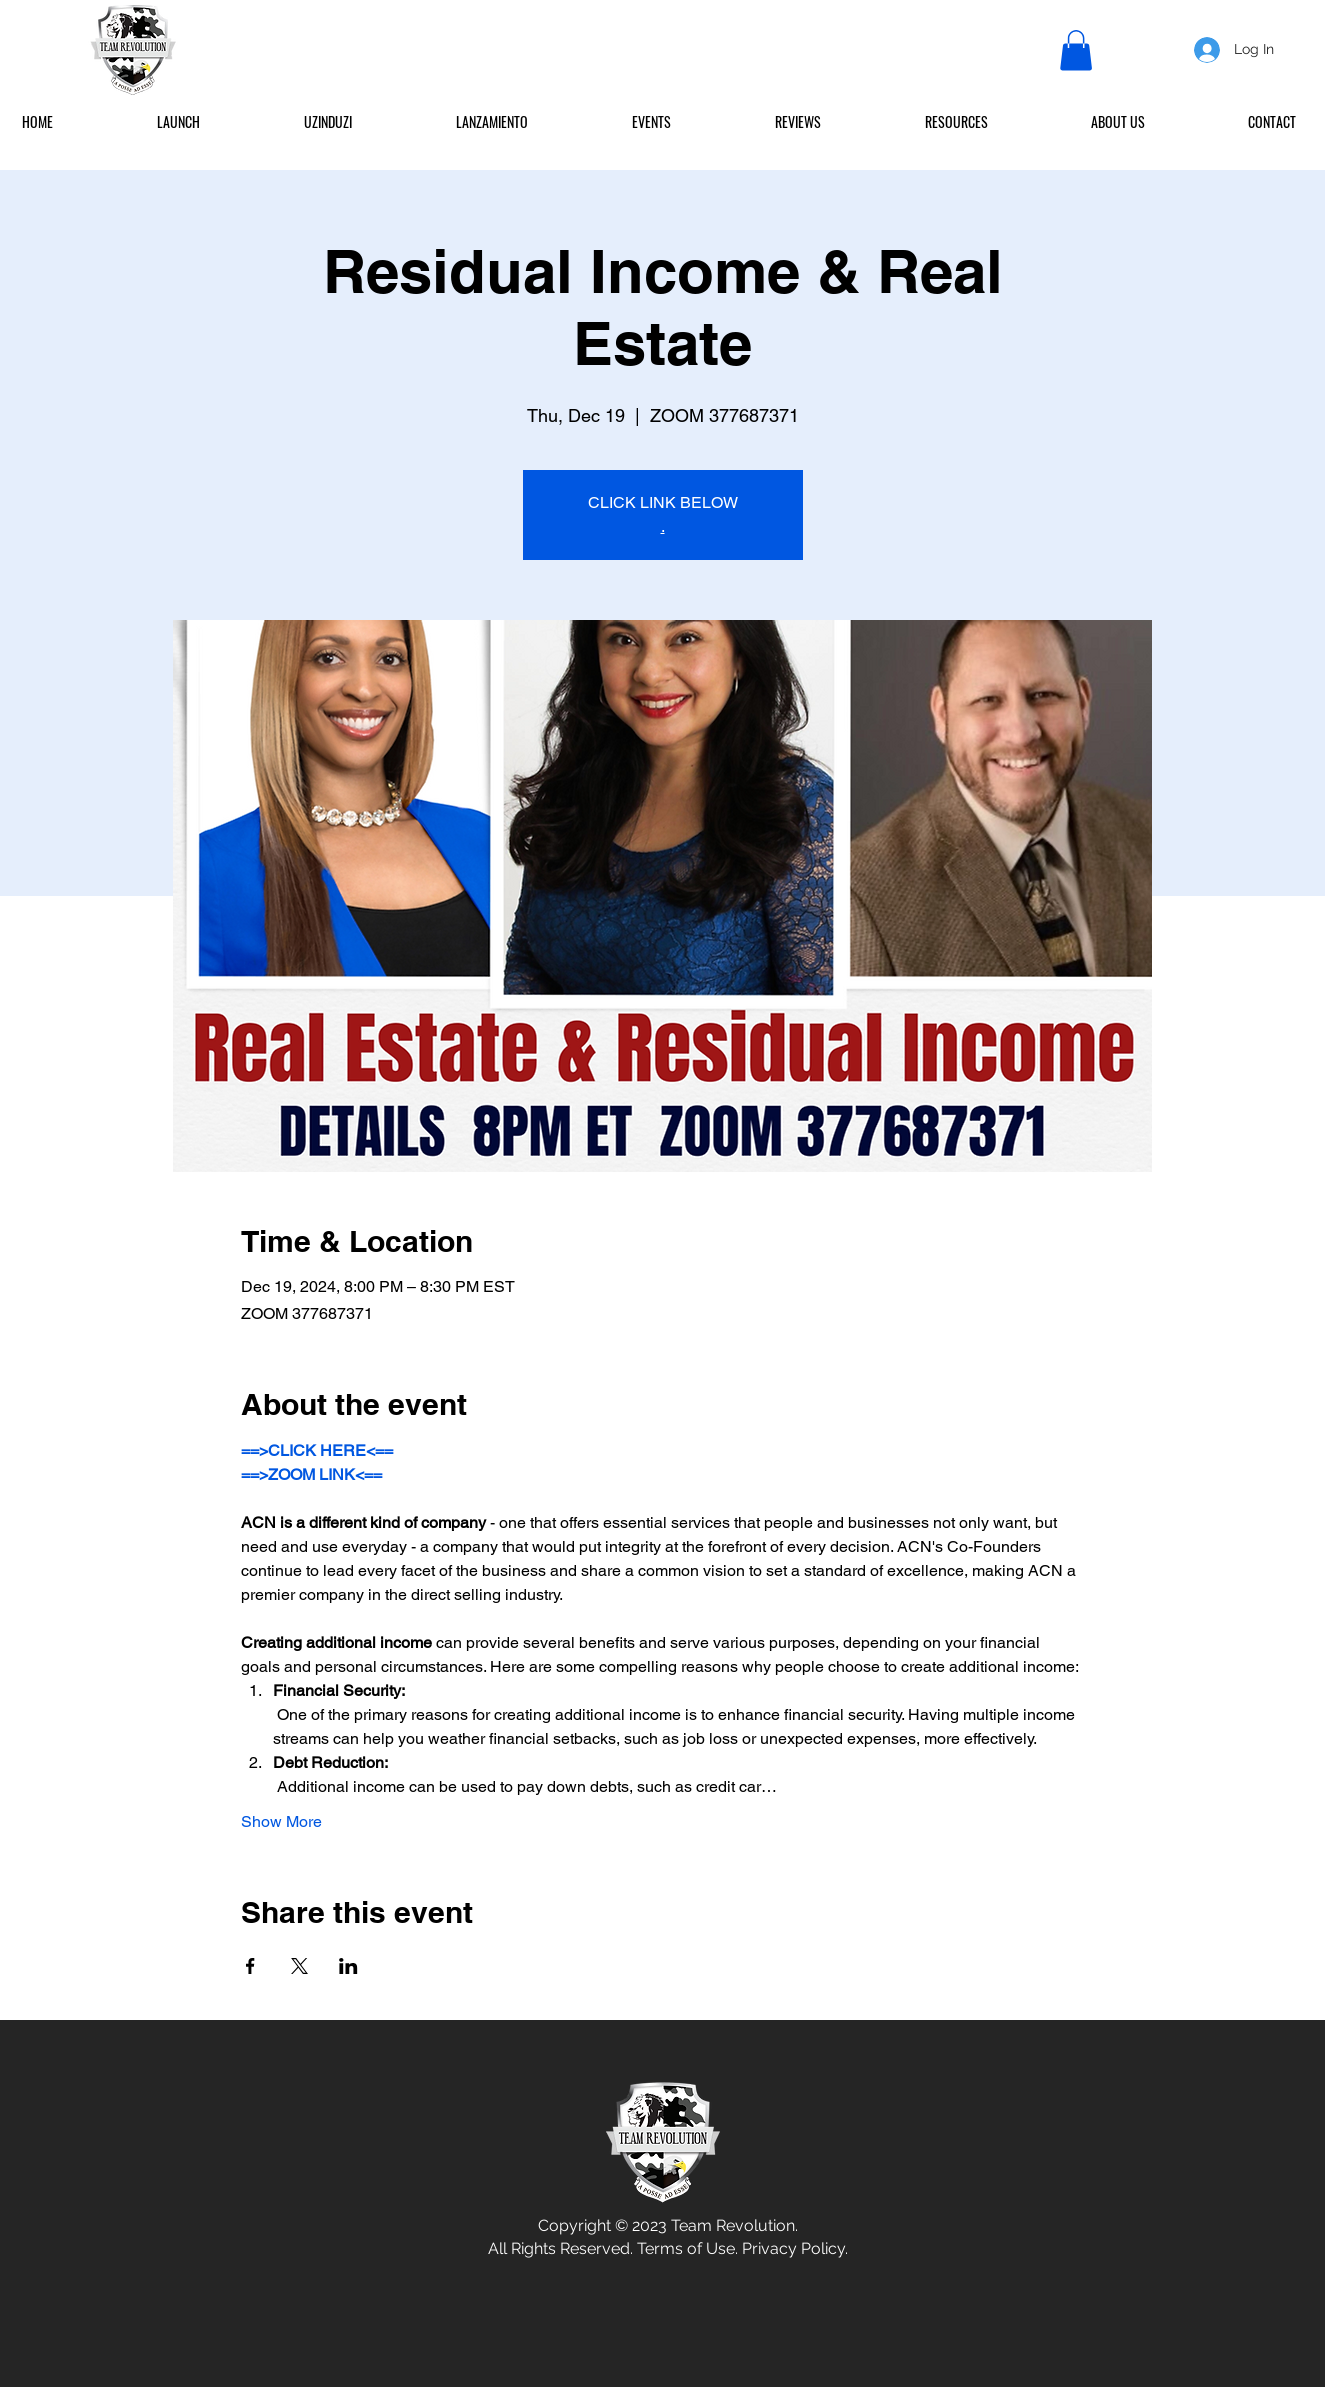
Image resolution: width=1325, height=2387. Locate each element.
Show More (281, 1821)
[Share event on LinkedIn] (348, 1966)
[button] (1076, 50)
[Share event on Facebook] (250, 1966)
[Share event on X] (299, 1966)
